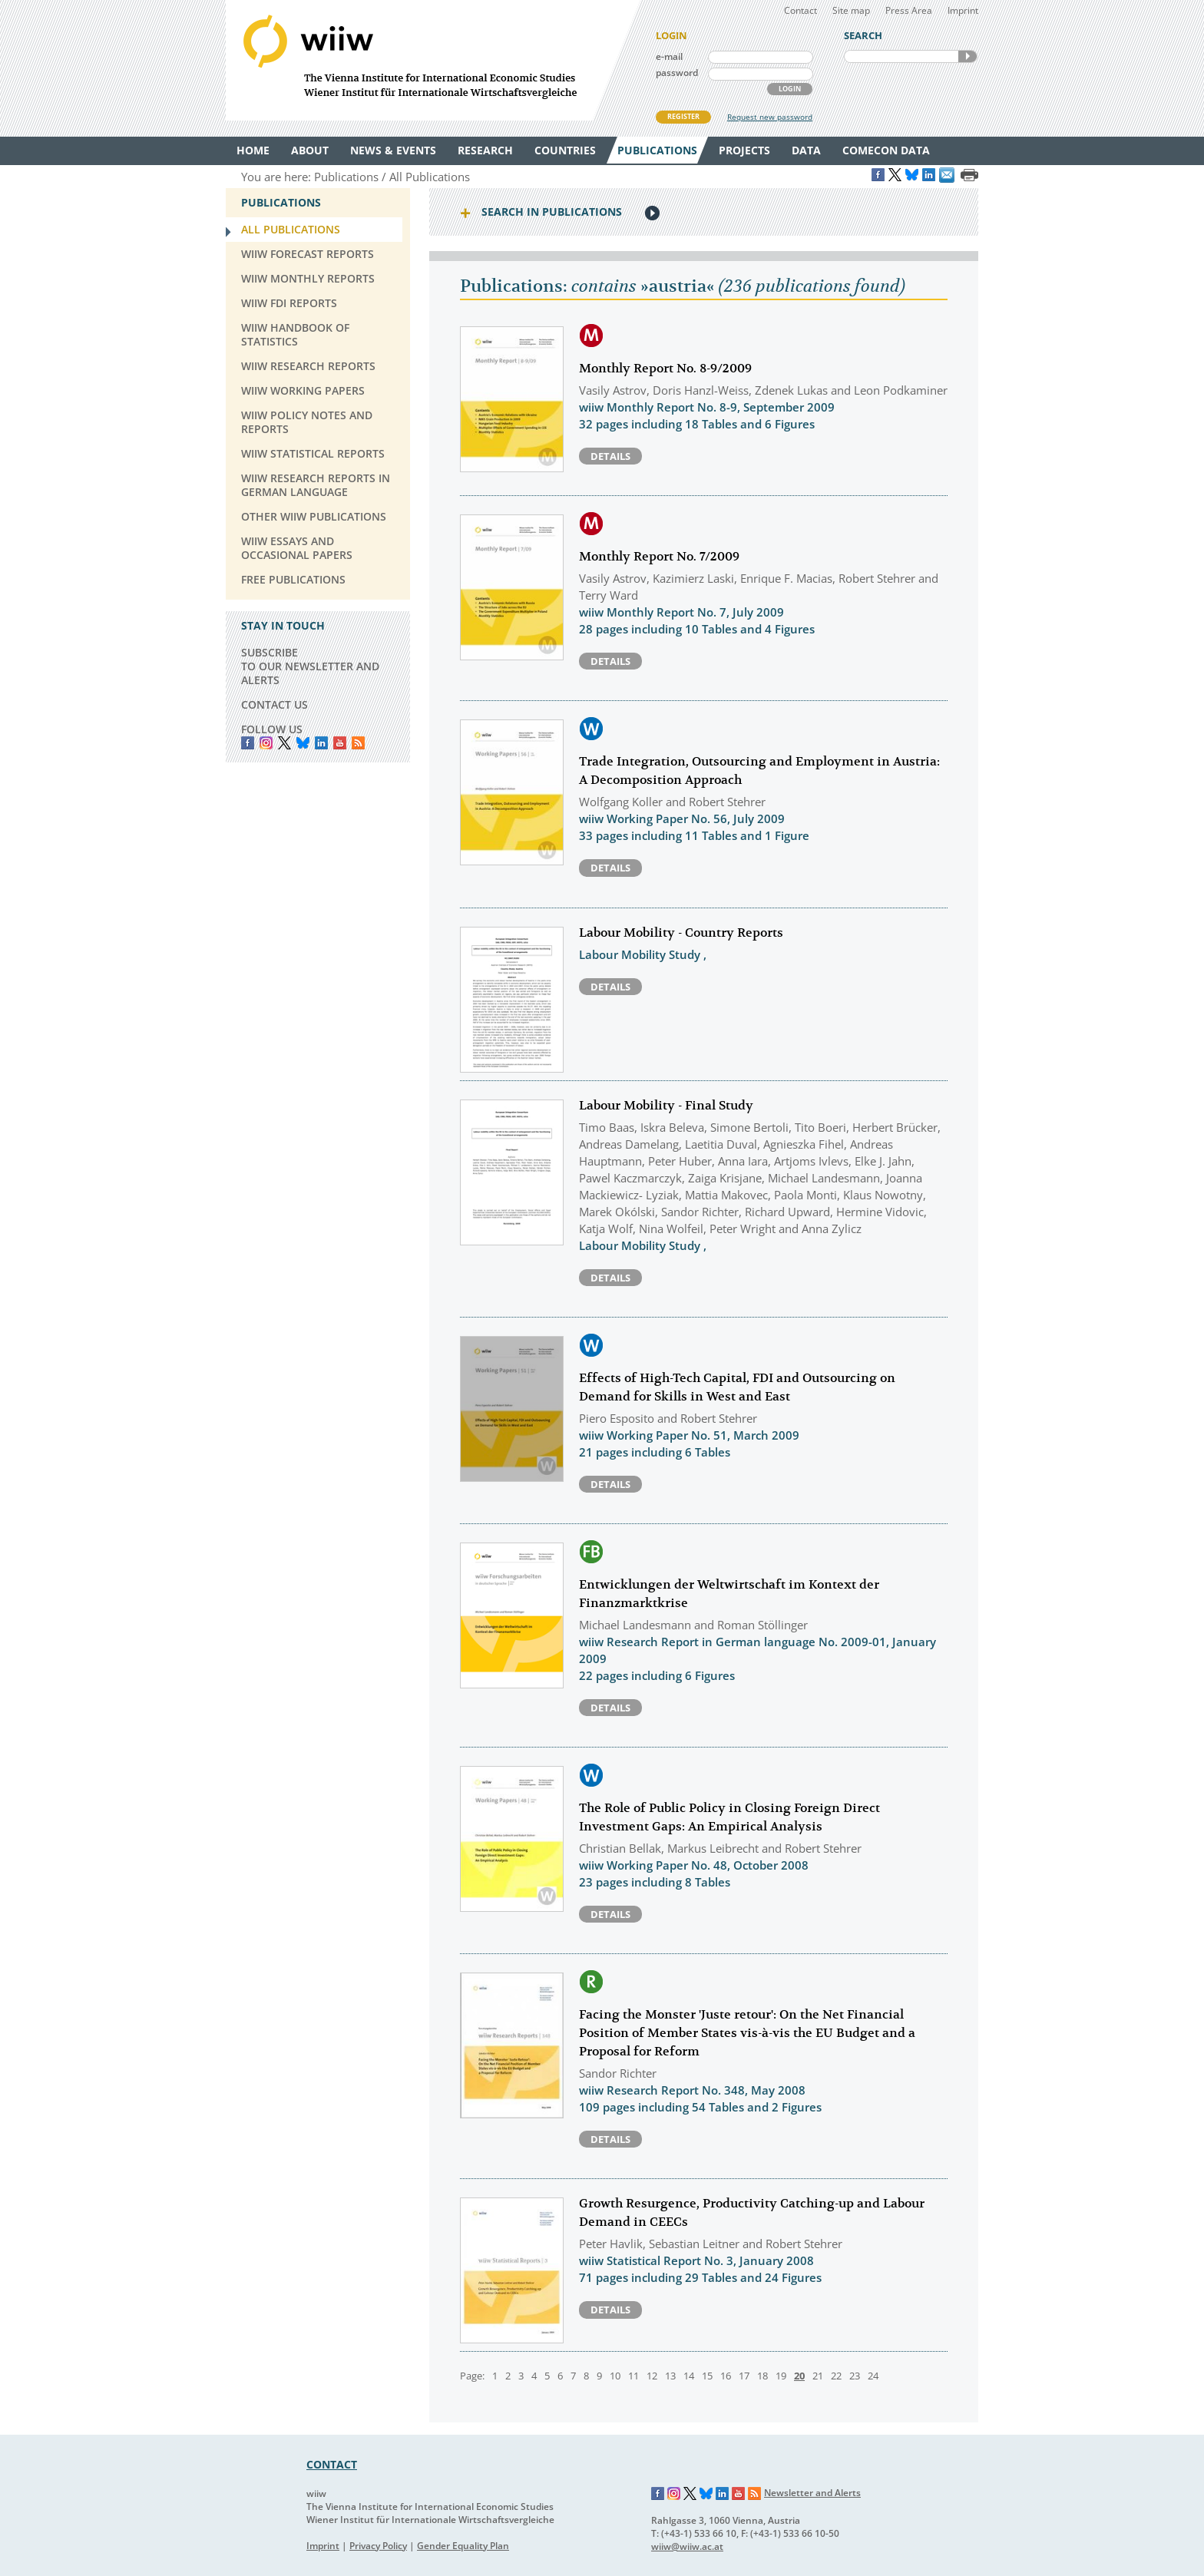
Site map (851, 10)
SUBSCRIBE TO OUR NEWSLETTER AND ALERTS (310, 666)
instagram (266, 742)
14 (688, 2376)
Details (610, 456)
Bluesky (302, 742)
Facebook (247, 742)
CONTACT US (274, 704)
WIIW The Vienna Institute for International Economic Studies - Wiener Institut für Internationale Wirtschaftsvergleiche (433, 60)
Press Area (908, 10)
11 (633, 2376)
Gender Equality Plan (463, 2545)
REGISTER (683, 116)
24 (873, 2376)
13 (670, 2376)
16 (725, 2376)
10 (615, 2376)
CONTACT (331, 2464)
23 (854, 2376)
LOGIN (790, 89)
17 (744, 2376)
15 (707, 2376)
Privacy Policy (378, 2545)
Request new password (769, 116)
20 (799, 2376)
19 (781, 2376)
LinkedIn (321, 742)
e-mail (669, 56)
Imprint (963, 10)
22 (836, 2376)
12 (652, 2376)
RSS (358, 742)
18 (762, 2376)
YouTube (339, 742)
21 (817, 2376)
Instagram (674, 2494)
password (677, 72)
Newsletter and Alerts (812, 2492)
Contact (800, 10)
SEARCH (967, 56)
